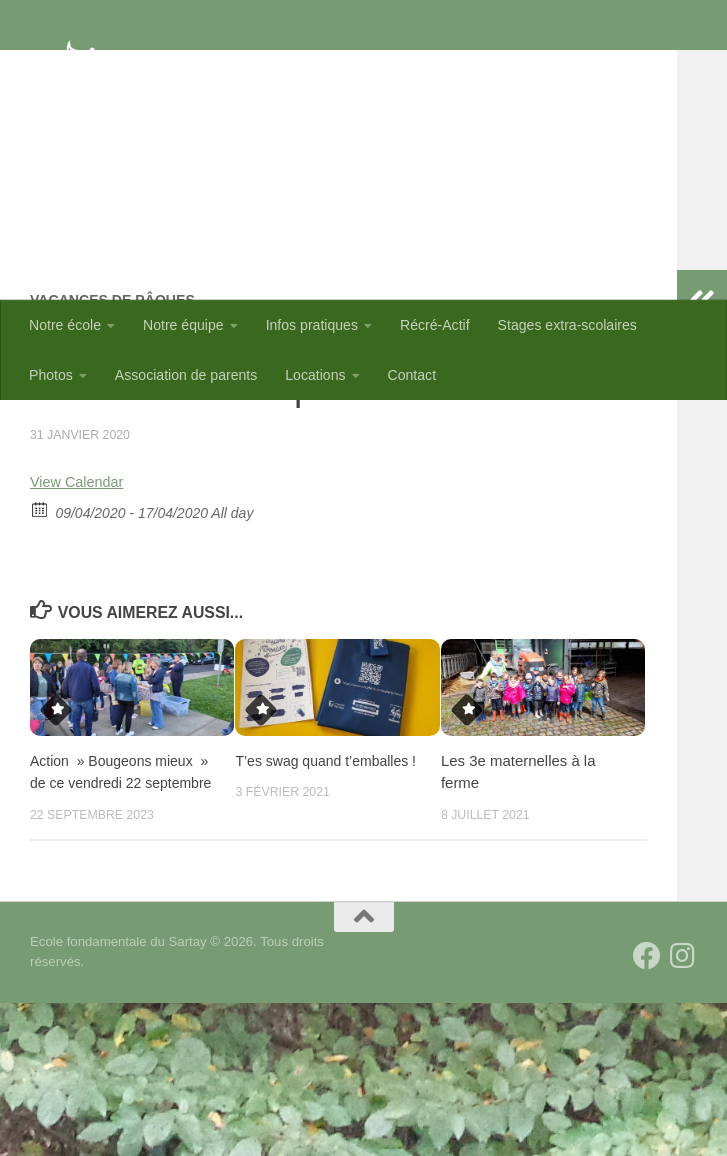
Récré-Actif (435, 325)
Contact (412, 375)
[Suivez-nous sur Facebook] (647, 1109)
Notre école (65, 325)
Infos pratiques (312, 325)
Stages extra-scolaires (567, 325)
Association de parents (186, 375)
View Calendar (81, 611)
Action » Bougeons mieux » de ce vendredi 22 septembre (117, 913)
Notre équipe (183, 325)
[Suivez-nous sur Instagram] (683, 1109)
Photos (51, 375)
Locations (315, 375)
